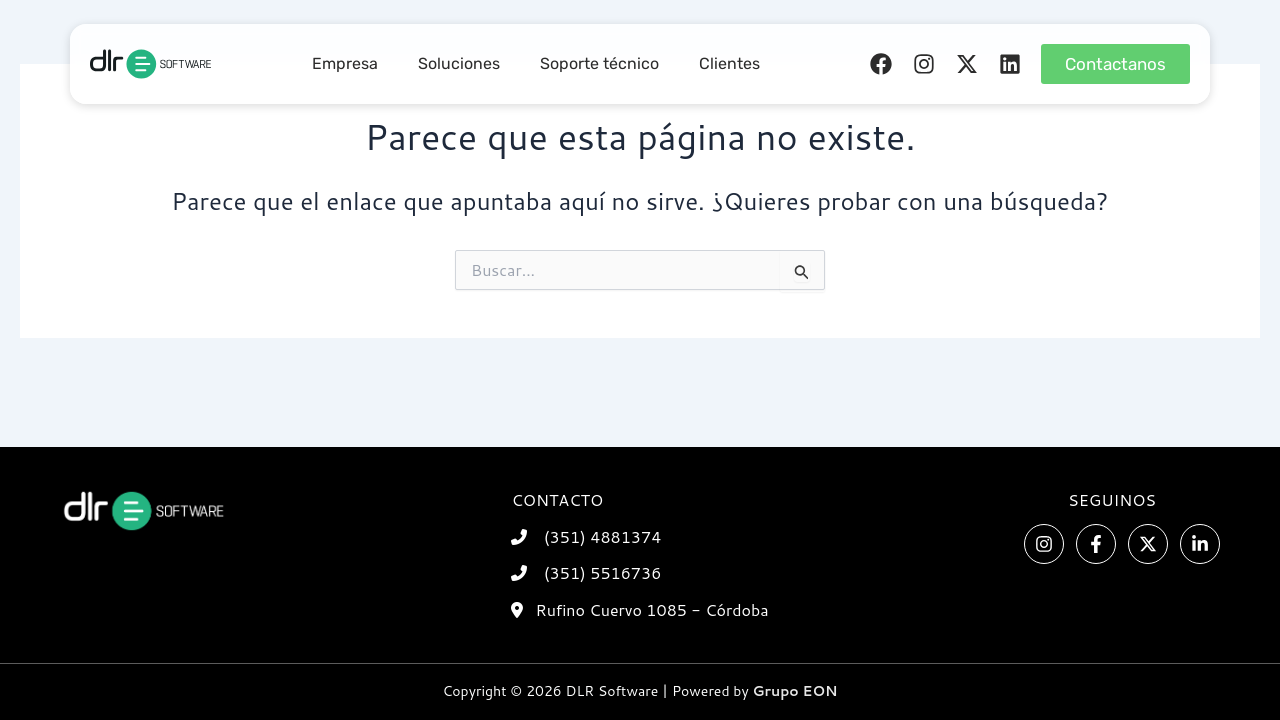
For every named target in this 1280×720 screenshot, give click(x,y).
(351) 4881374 (603, 536)
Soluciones (459, 63)
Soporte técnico (599, 63)
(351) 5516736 (603, 572)
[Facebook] (1096, 544)
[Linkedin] (1200, 544)
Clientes (729, 63)
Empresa (345, 63)
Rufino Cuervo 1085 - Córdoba (651, 609)
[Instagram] (1044, 544)
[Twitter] (1148, 544)
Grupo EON (795, 691)
